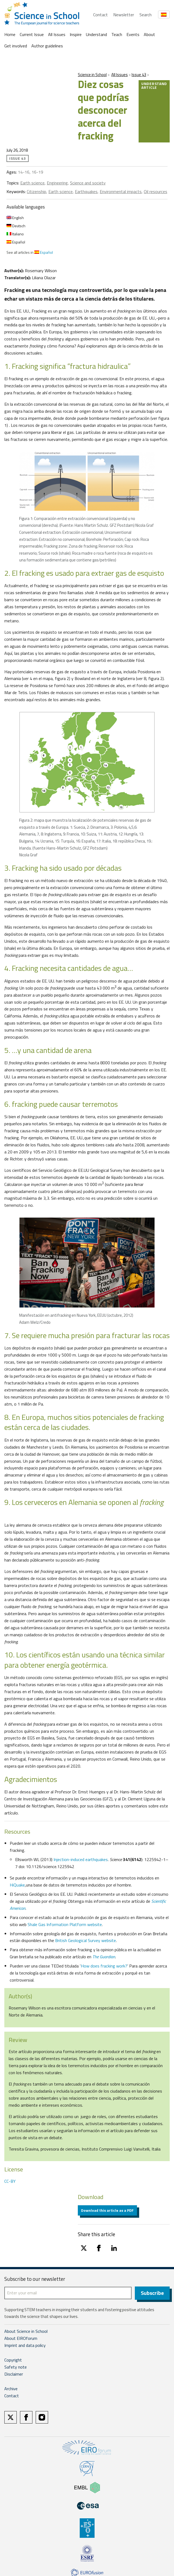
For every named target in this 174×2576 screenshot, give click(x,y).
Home (9, 34)
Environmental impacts (121, 191)
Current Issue (32, 34)
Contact (100, 14)
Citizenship (36, 191)
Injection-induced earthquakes (80, 1859)
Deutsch (15, 226)
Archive (11, 2389)
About (149, 34)
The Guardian (103, 1956)
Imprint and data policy (25, 2346)
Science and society (88, 183)
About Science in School (26, 2332)
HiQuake (17, 1885)
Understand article (154, 85)
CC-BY (10, 2181)
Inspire (76, 34)
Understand (96, 34)
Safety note (15, 2367)
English (15, 217)
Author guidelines (47, 46)
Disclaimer (13, 2375)
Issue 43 (139, 74)
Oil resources (155, 191)
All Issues (56, 34)
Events (132, 34)
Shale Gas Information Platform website (65, 1924)
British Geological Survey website (85, 1940)
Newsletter (123, 14)
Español (15, 242)
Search (145, 14)
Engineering (57, 183)
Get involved (15, 46)
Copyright (13, 2360)
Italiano (15, 234)
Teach (116, 34)
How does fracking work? (104, 1966)
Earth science (32, 183)
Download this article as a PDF (107, 2210)
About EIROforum (20, 2339)
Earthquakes (86, 191)
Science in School (92, 74)
